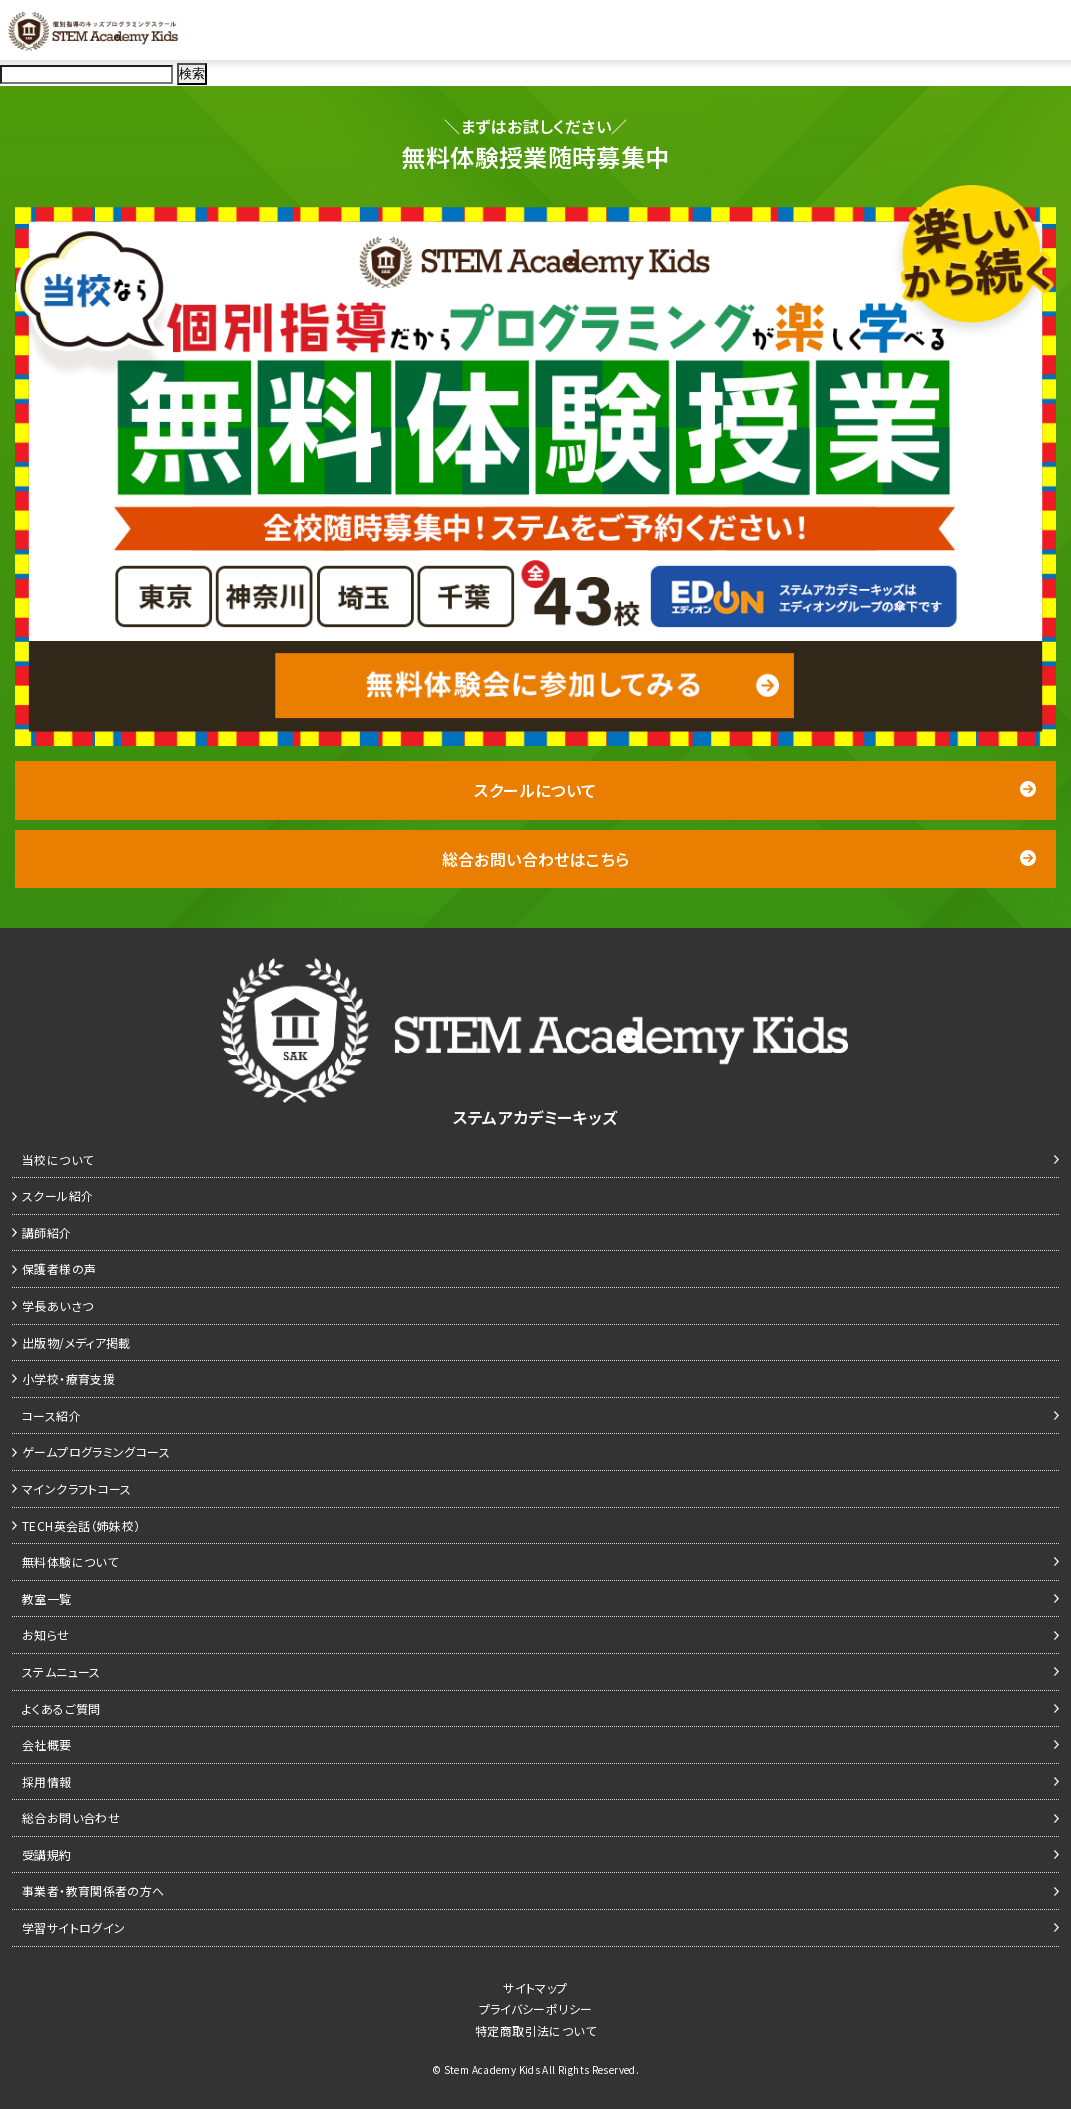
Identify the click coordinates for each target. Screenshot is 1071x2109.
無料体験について (70, 1561)
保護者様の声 (59, 1268)
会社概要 (47, 1744)
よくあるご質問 (61, 1708)
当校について (57, 1159)
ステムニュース (61, 1671)
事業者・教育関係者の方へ (93, 1890)
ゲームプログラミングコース (96, 1451)
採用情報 (47, 1781)
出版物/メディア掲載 (76, 1342)
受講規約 (47, 1854)
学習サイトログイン (73, 1927)
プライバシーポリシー (536, 2008)
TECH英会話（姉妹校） (81, 1525)
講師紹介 (47, 1232)
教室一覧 (47, 1598)
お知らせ (46, 1634)
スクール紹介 (57, 1195)
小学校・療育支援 (68, 1378)
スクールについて (755, 790)
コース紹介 (51, 1415)
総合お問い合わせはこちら (739, 859)
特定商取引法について (535, 2030)
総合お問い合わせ (71, 1817)
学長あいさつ (57, 1305)
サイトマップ (535, 1987)
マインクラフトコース (77, 1488)
